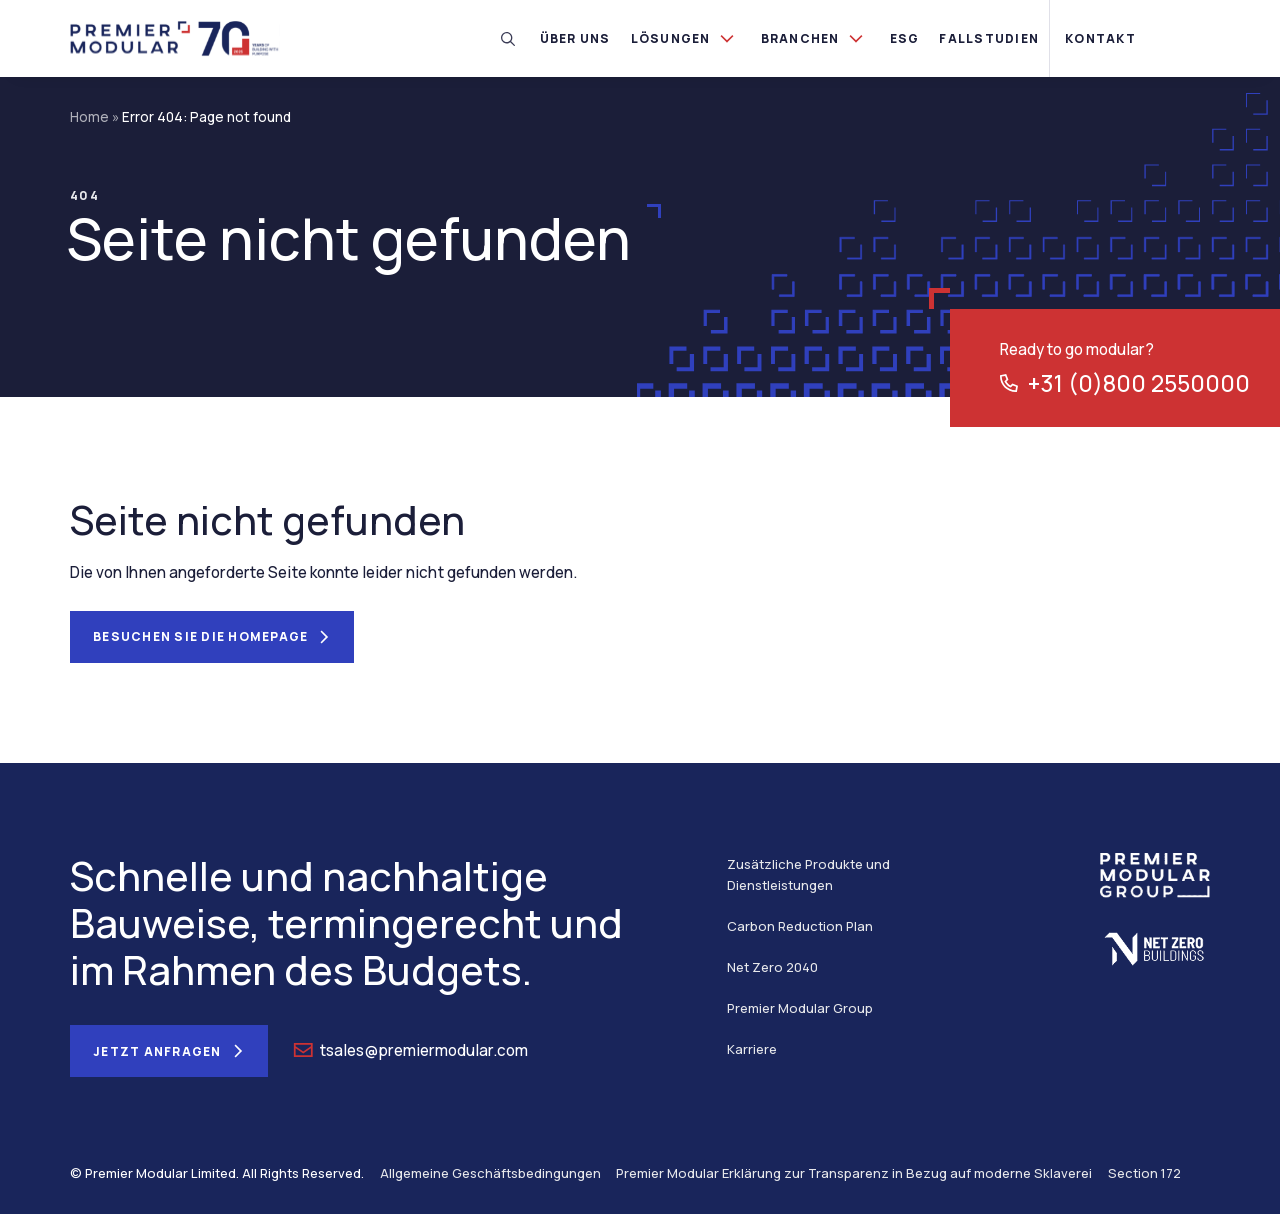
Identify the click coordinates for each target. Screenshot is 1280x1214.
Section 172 (1144, 1173)
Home (89, 117)
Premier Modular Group (800, 1008)
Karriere (752, 1049)
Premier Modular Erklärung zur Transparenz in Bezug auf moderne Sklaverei (854, 1173)
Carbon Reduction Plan (800, 926)
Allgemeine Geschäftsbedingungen (490, 1173)
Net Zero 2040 (772, 967)
